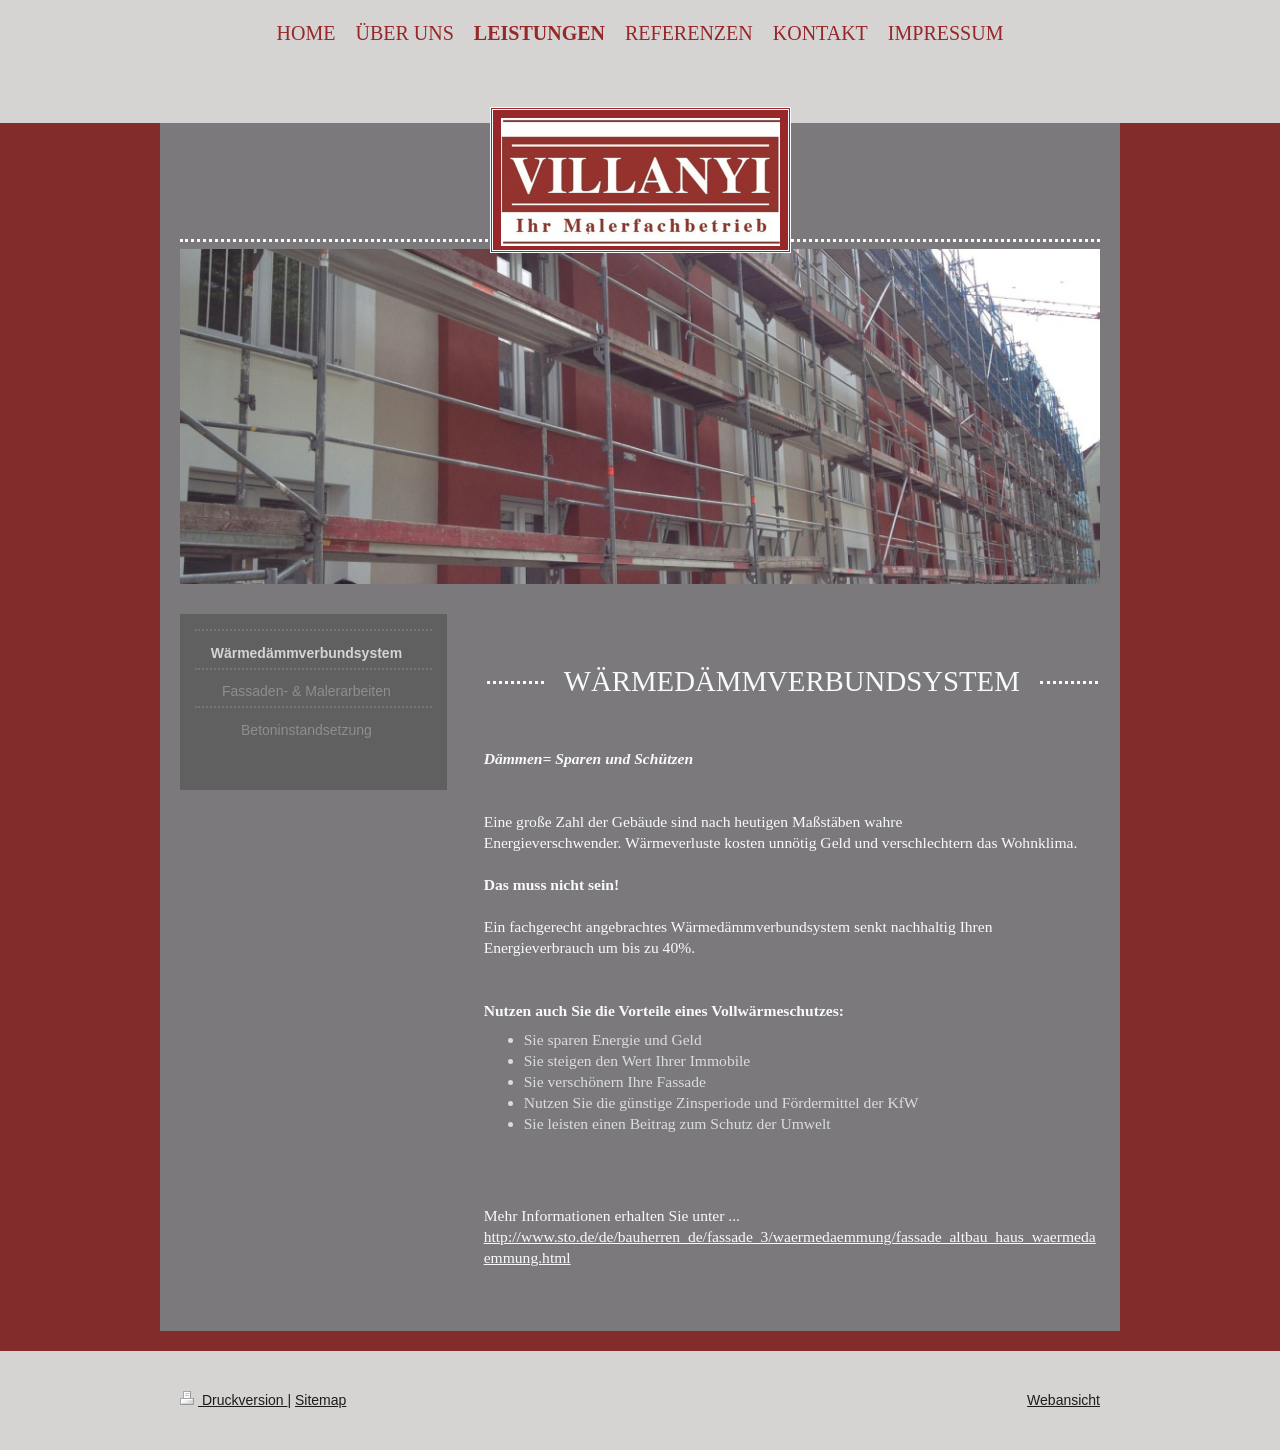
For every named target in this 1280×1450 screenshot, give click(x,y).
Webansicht (1063, 1400)
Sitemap (320, 1400)
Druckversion (233, 1400)
